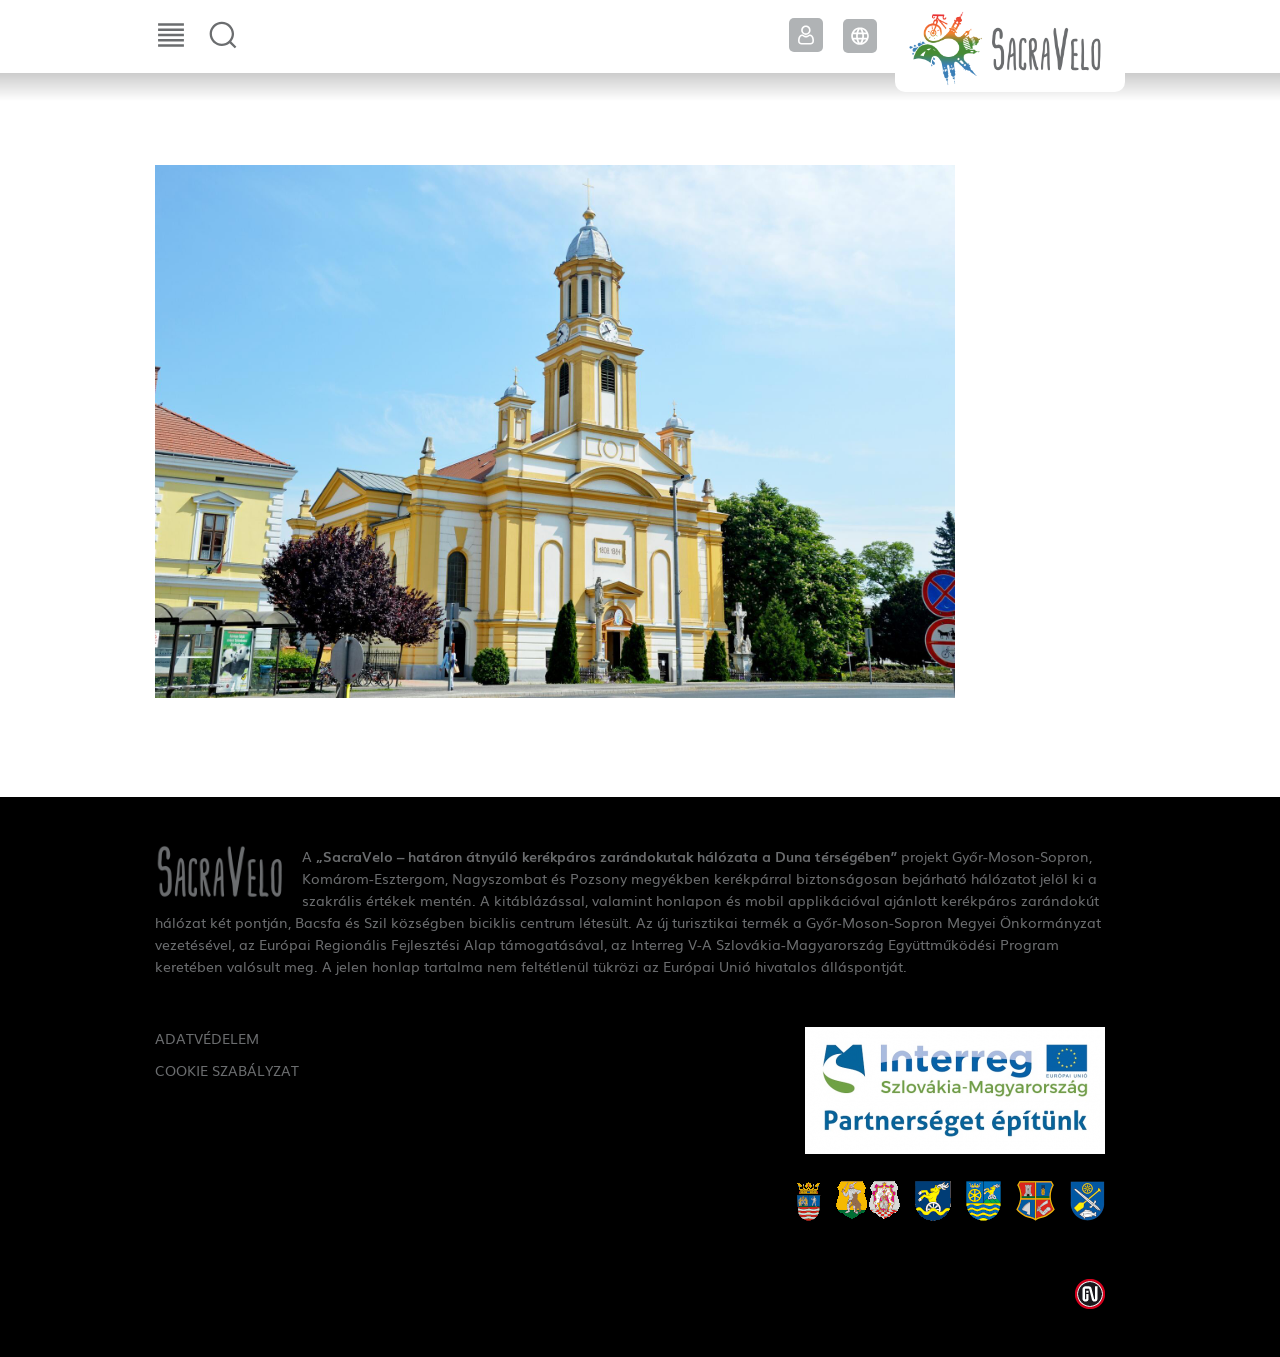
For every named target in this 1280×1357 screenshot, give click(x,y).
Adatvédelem (207, 1038)
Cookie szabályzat (227, 1070)
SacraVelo (1010, 46)
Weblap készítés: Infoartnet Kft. (1090, 1294)
